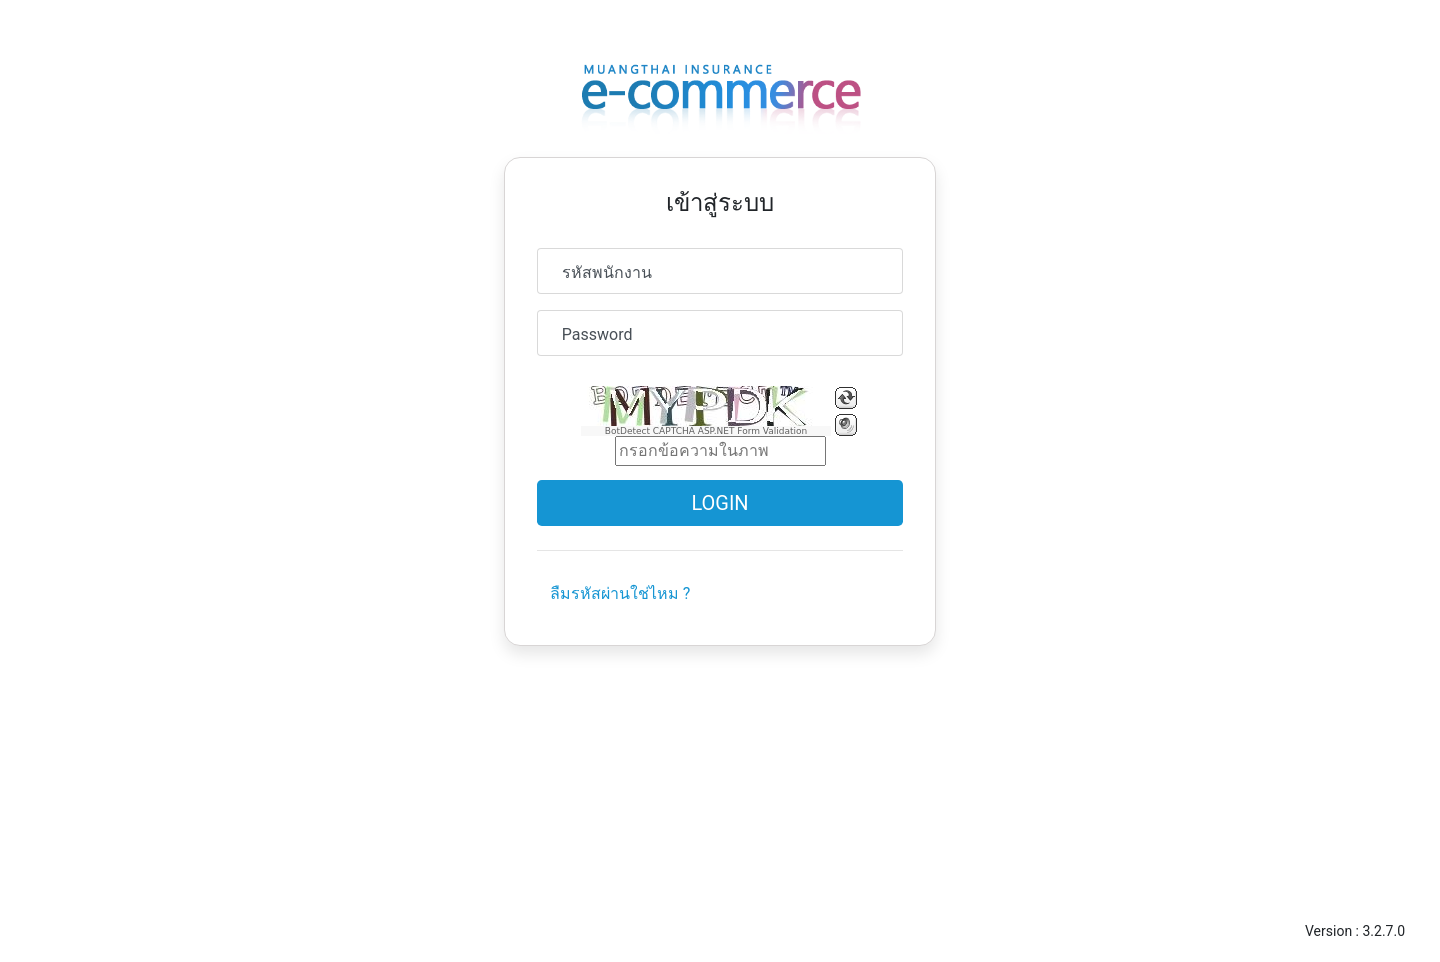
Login (719, 503)
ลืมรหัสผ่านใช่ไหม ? (620, 593)
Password (597, 334)
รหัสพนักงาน (607, 272)
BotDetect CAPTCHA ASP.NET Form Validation (706, 431)
